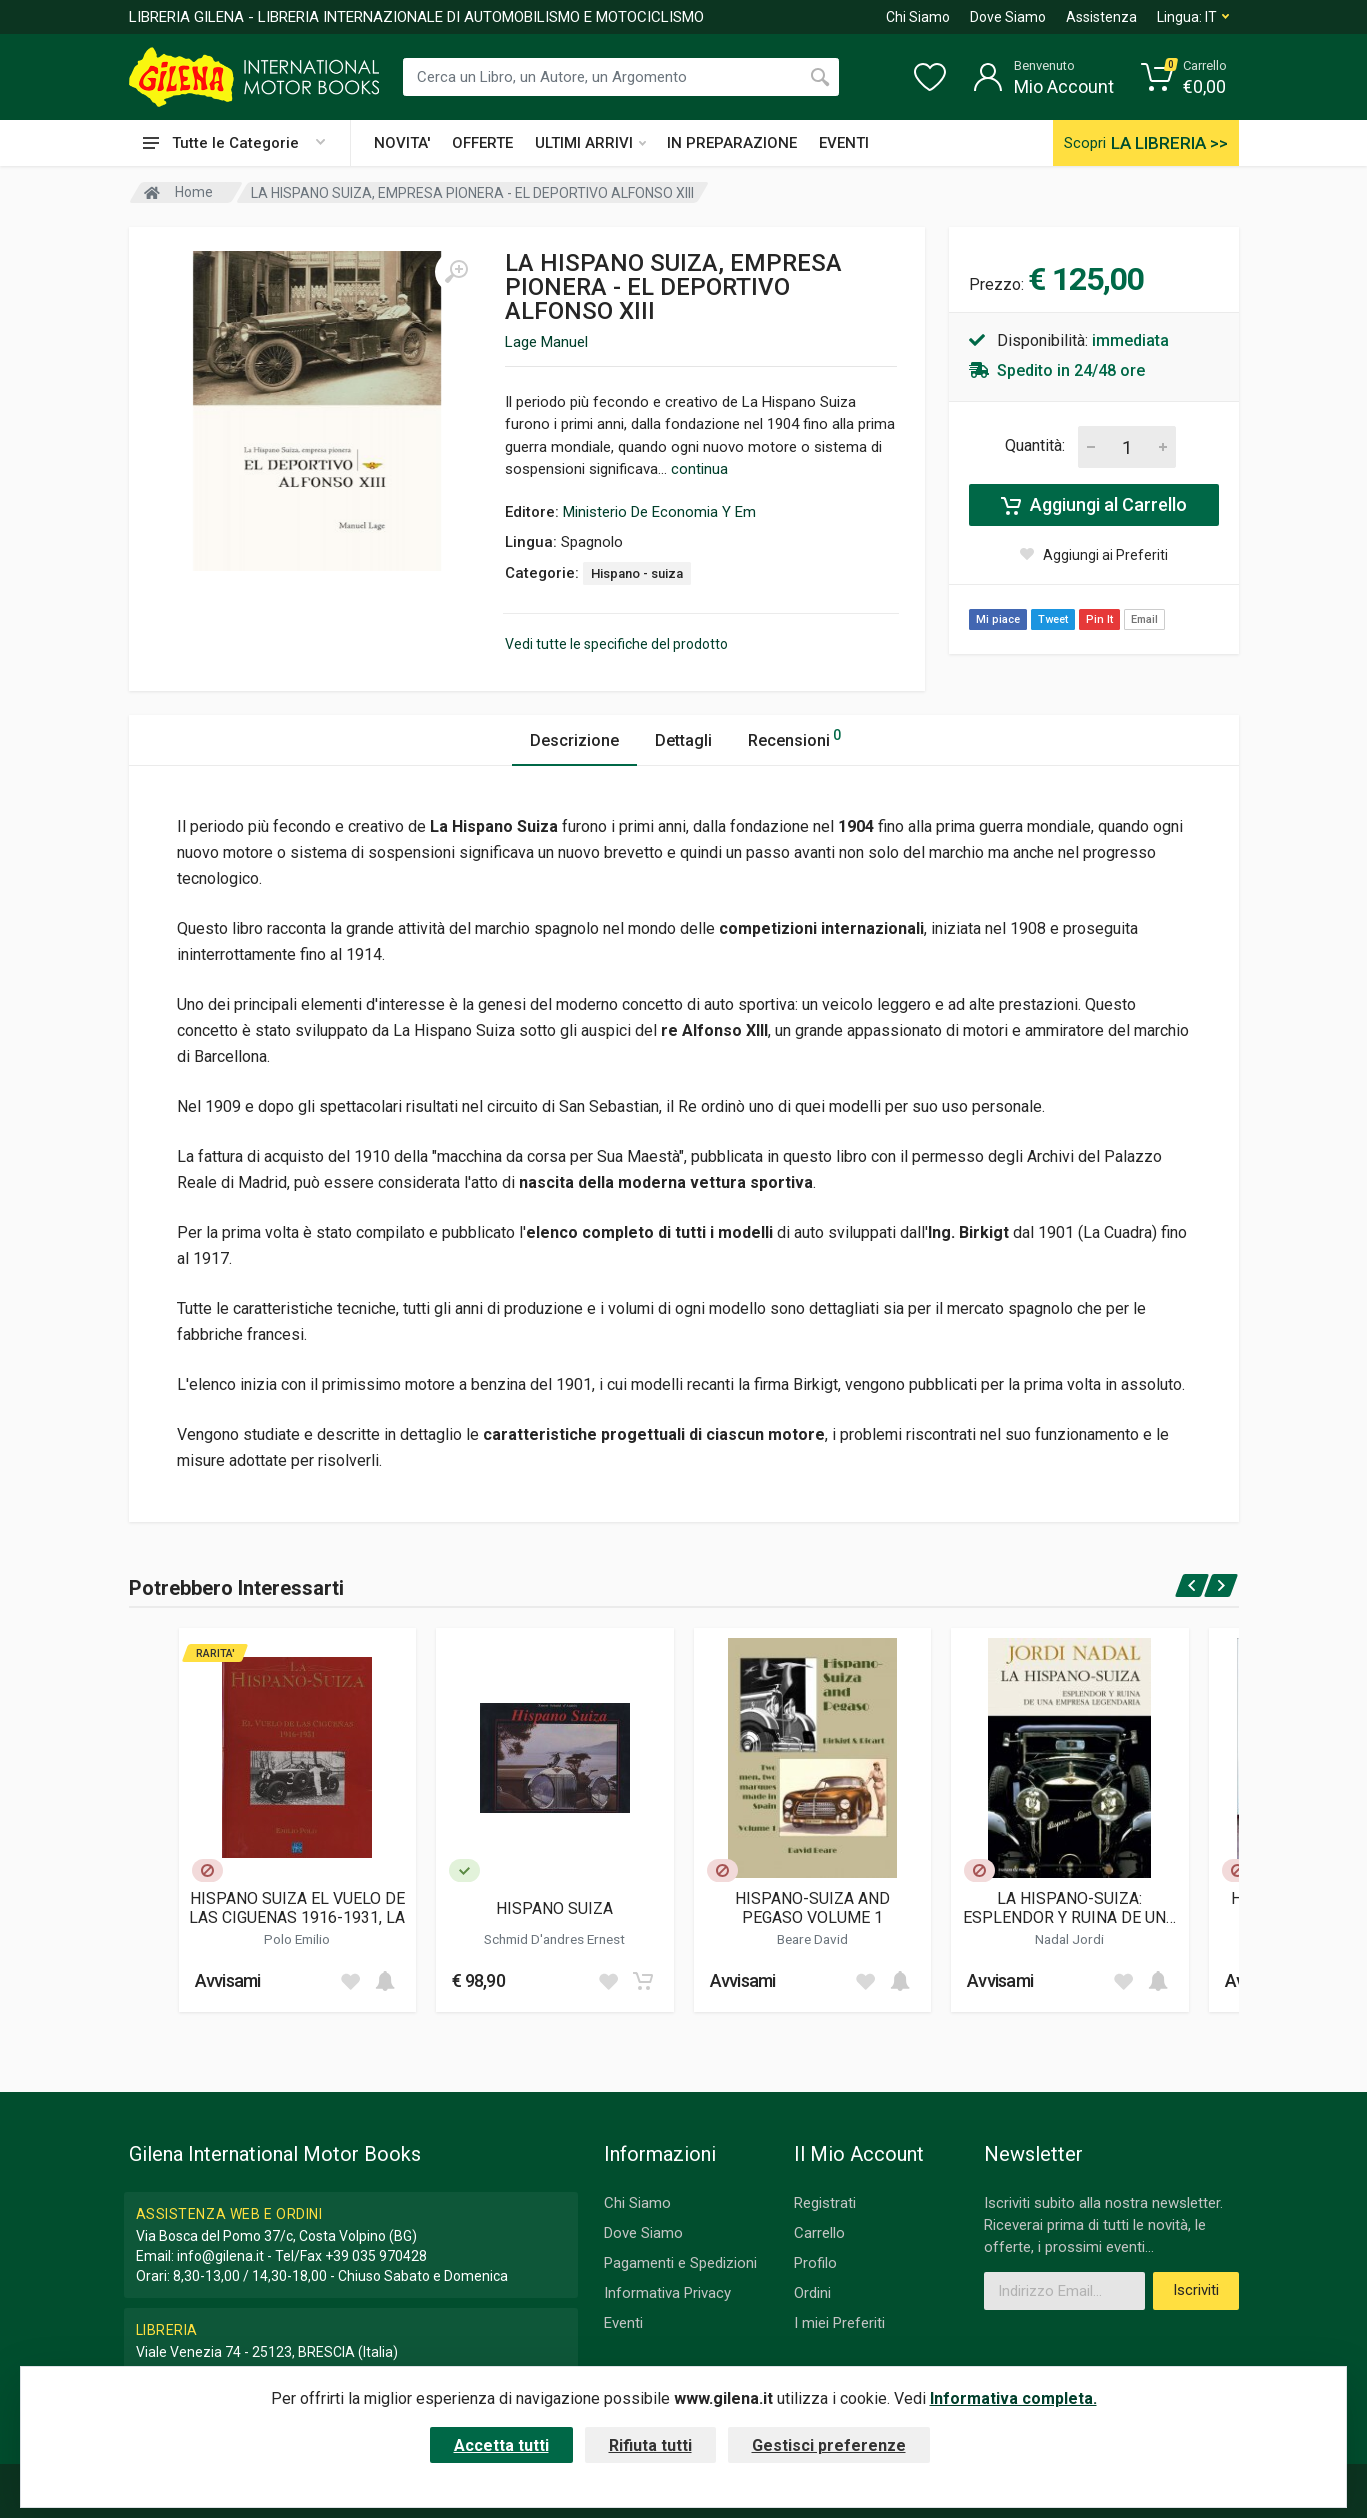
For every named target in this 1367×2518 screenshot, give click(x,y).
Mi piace (998, 619)
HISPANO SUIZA (554, 1908)
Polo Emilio (297, 1939)
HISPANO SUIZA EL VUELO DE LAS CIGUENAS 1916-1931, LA (297, 1908)
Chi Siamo (918, 17)
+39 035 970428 (376, 2256)
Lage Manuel (546, 342)
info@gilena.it (220, 2256)
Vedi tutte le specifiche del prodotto (616, 644)
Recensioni (794, 737)
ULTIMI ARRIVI (590, 143)
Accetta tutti (501, 2445)
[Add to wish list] (350, 1981)
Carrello (819, 2233)
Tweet (1053, 619)
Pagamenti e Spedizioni (680, 2263)
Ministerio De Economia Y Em (659, 512)
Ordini (812, 2293)
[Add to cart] (385, 1981)
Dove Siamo (1008, 17)
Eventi (623, 2323)
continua (699, 469)
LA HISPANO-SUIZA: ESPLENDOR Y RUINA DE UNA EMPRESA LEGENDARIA (1069, 1908)
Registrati (825, 2203)
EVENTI (844, 143)
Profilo (815, 2263)
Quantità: (1035, 445)
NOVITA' (402, 143)
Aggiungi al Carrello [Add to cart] (1094, 505)
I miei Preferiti (839, 2323)
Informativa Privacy (667, 2293)
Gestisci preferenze (829, 2445)
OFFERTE (482, 143)
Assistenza (1101, 17)
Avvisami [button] (228, 1980)
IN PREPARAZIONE (732, 143)
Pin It (1099, 619)
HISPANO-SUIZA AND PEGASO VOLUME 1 (812, 1908)
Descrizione (574, 740)
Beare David (812, 1939)
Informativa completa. (1013, 2398)
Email (1144, 619)
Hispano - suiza (637, 573)
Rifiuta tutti (650, 2445)
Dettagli (683, 740)
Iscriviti (1196, 2290)
